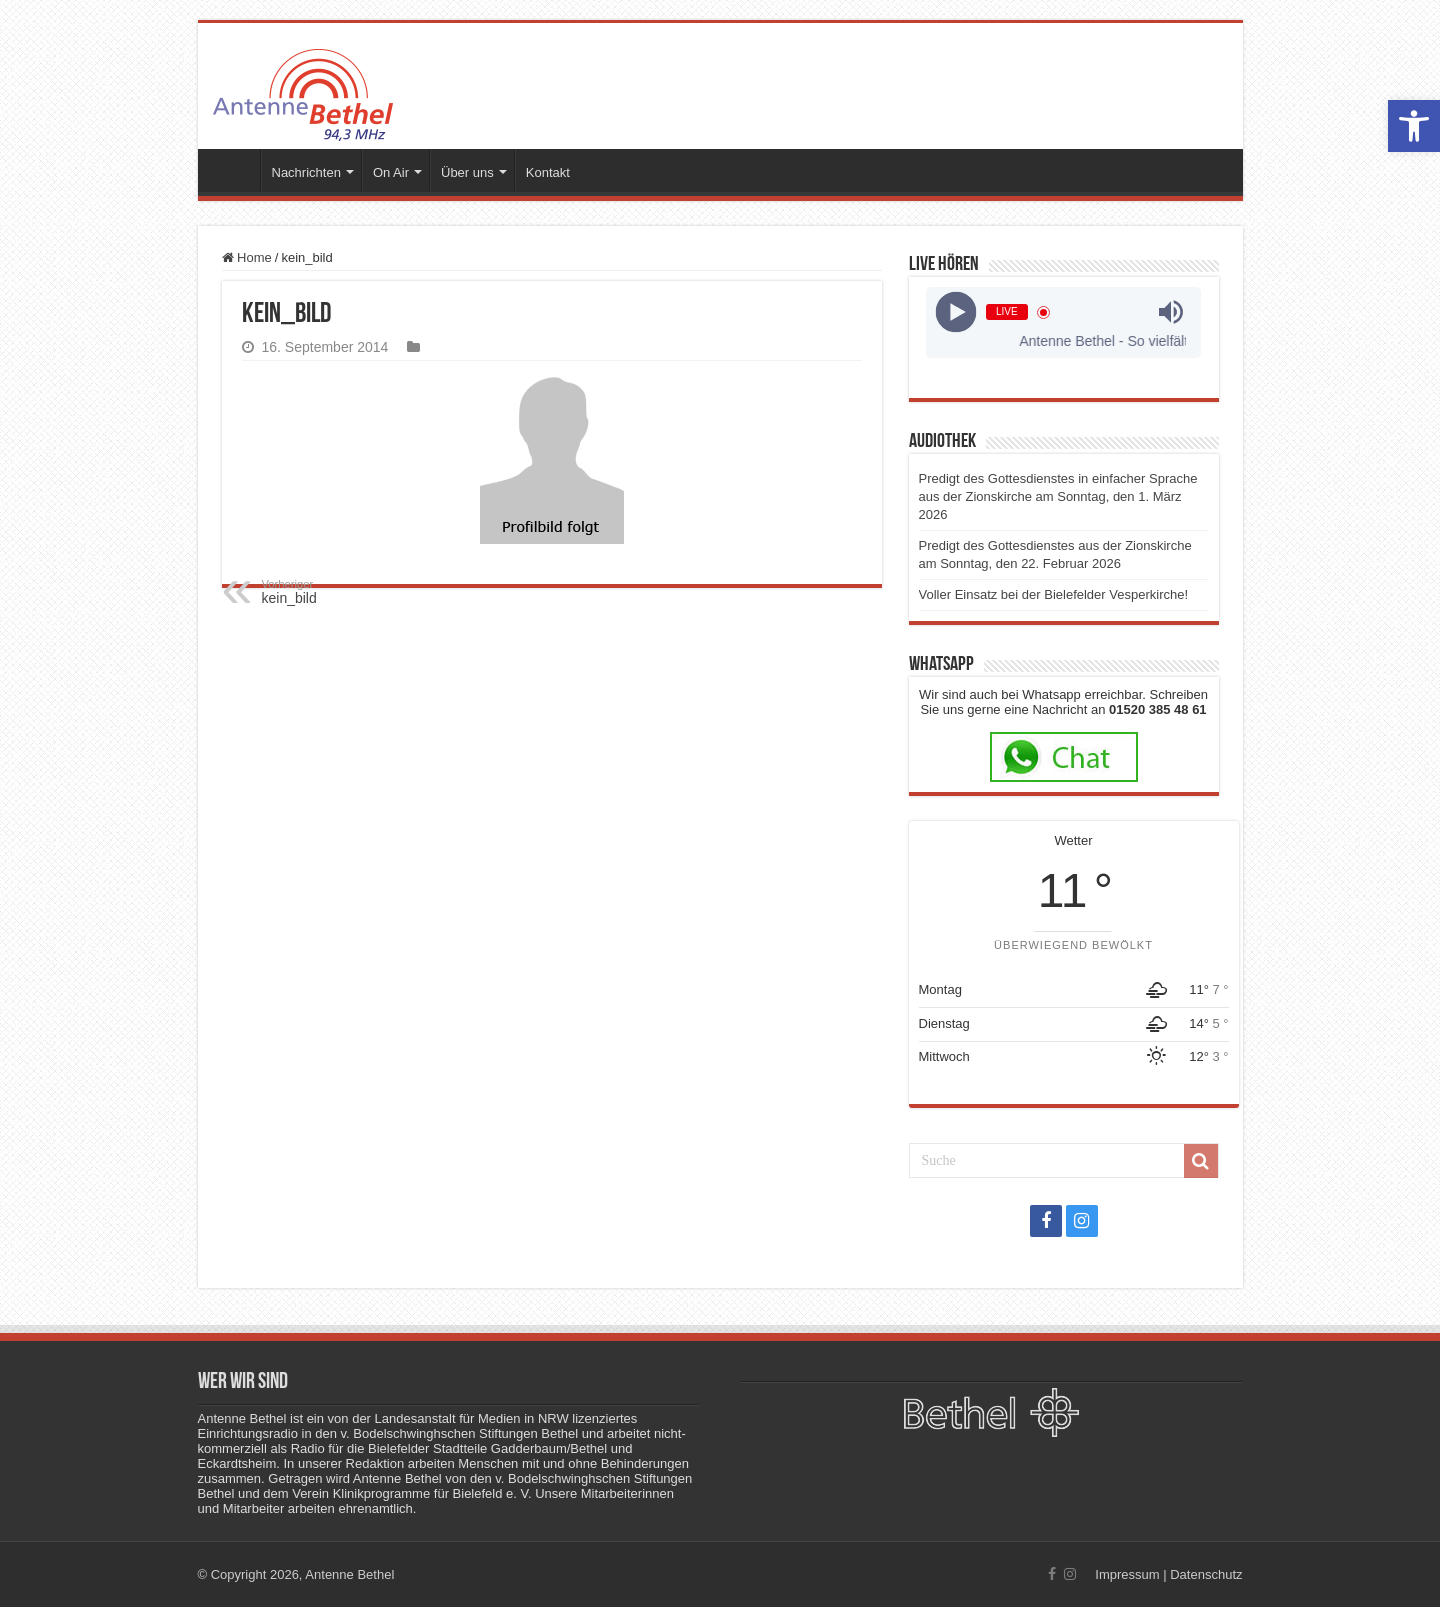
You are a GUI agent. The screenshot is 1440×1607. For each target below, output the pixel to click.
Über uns (467, 172)
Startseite (234, 170)
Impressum (1127, 1574)
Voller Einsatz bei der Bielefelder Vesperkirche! (1054, 594)
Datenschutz (1206, 1574)
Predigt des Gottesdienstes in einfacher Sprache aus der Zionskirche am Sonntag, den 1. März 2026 (1058, 496)
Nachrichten (306, 172)
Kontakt (548, 172)
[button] (1414, 126)
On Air (391, 172)
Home (247, 257)
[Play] (956, 312)
